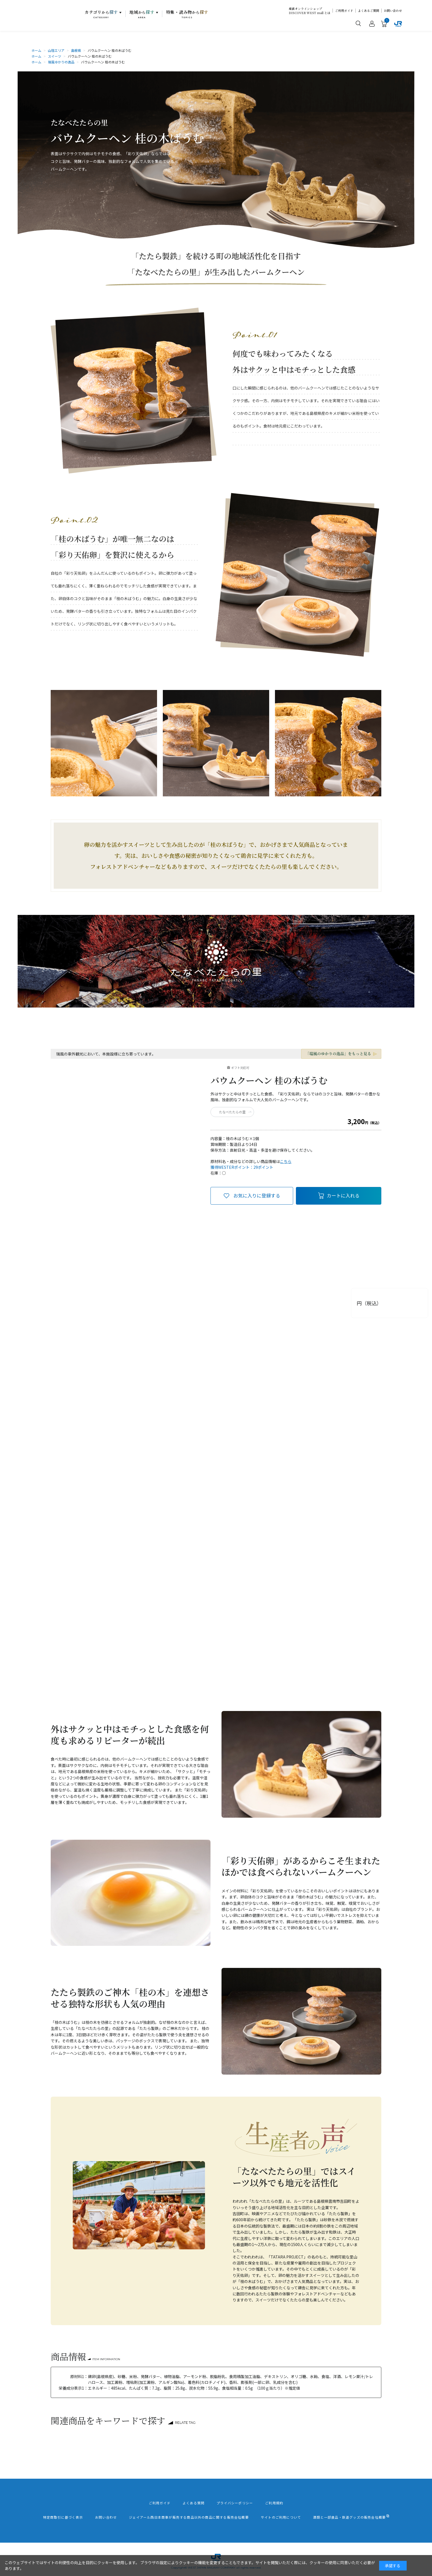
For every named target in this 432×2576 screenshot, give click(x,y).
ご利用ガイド (344, 11)
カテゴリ (101, 14)
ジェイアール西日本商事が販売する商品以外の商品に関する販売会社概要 (189, 2517)
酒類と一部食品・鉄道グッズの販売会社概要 (349, 2517)
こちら (285, 1161)
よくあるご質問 (368, 11)
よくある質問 (193, 2503)
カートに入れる (343, 1195)
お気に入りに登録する (256, 1195)
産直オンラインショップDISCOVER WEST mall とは (309, 11)
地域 (142, 14)
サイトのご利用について (281, 2517)
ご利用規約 (274, 2503)
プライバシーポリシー (235, 2503)
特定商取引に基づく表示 (63, 2517)
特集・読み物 (187, 14)
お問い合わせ (393, 11)
